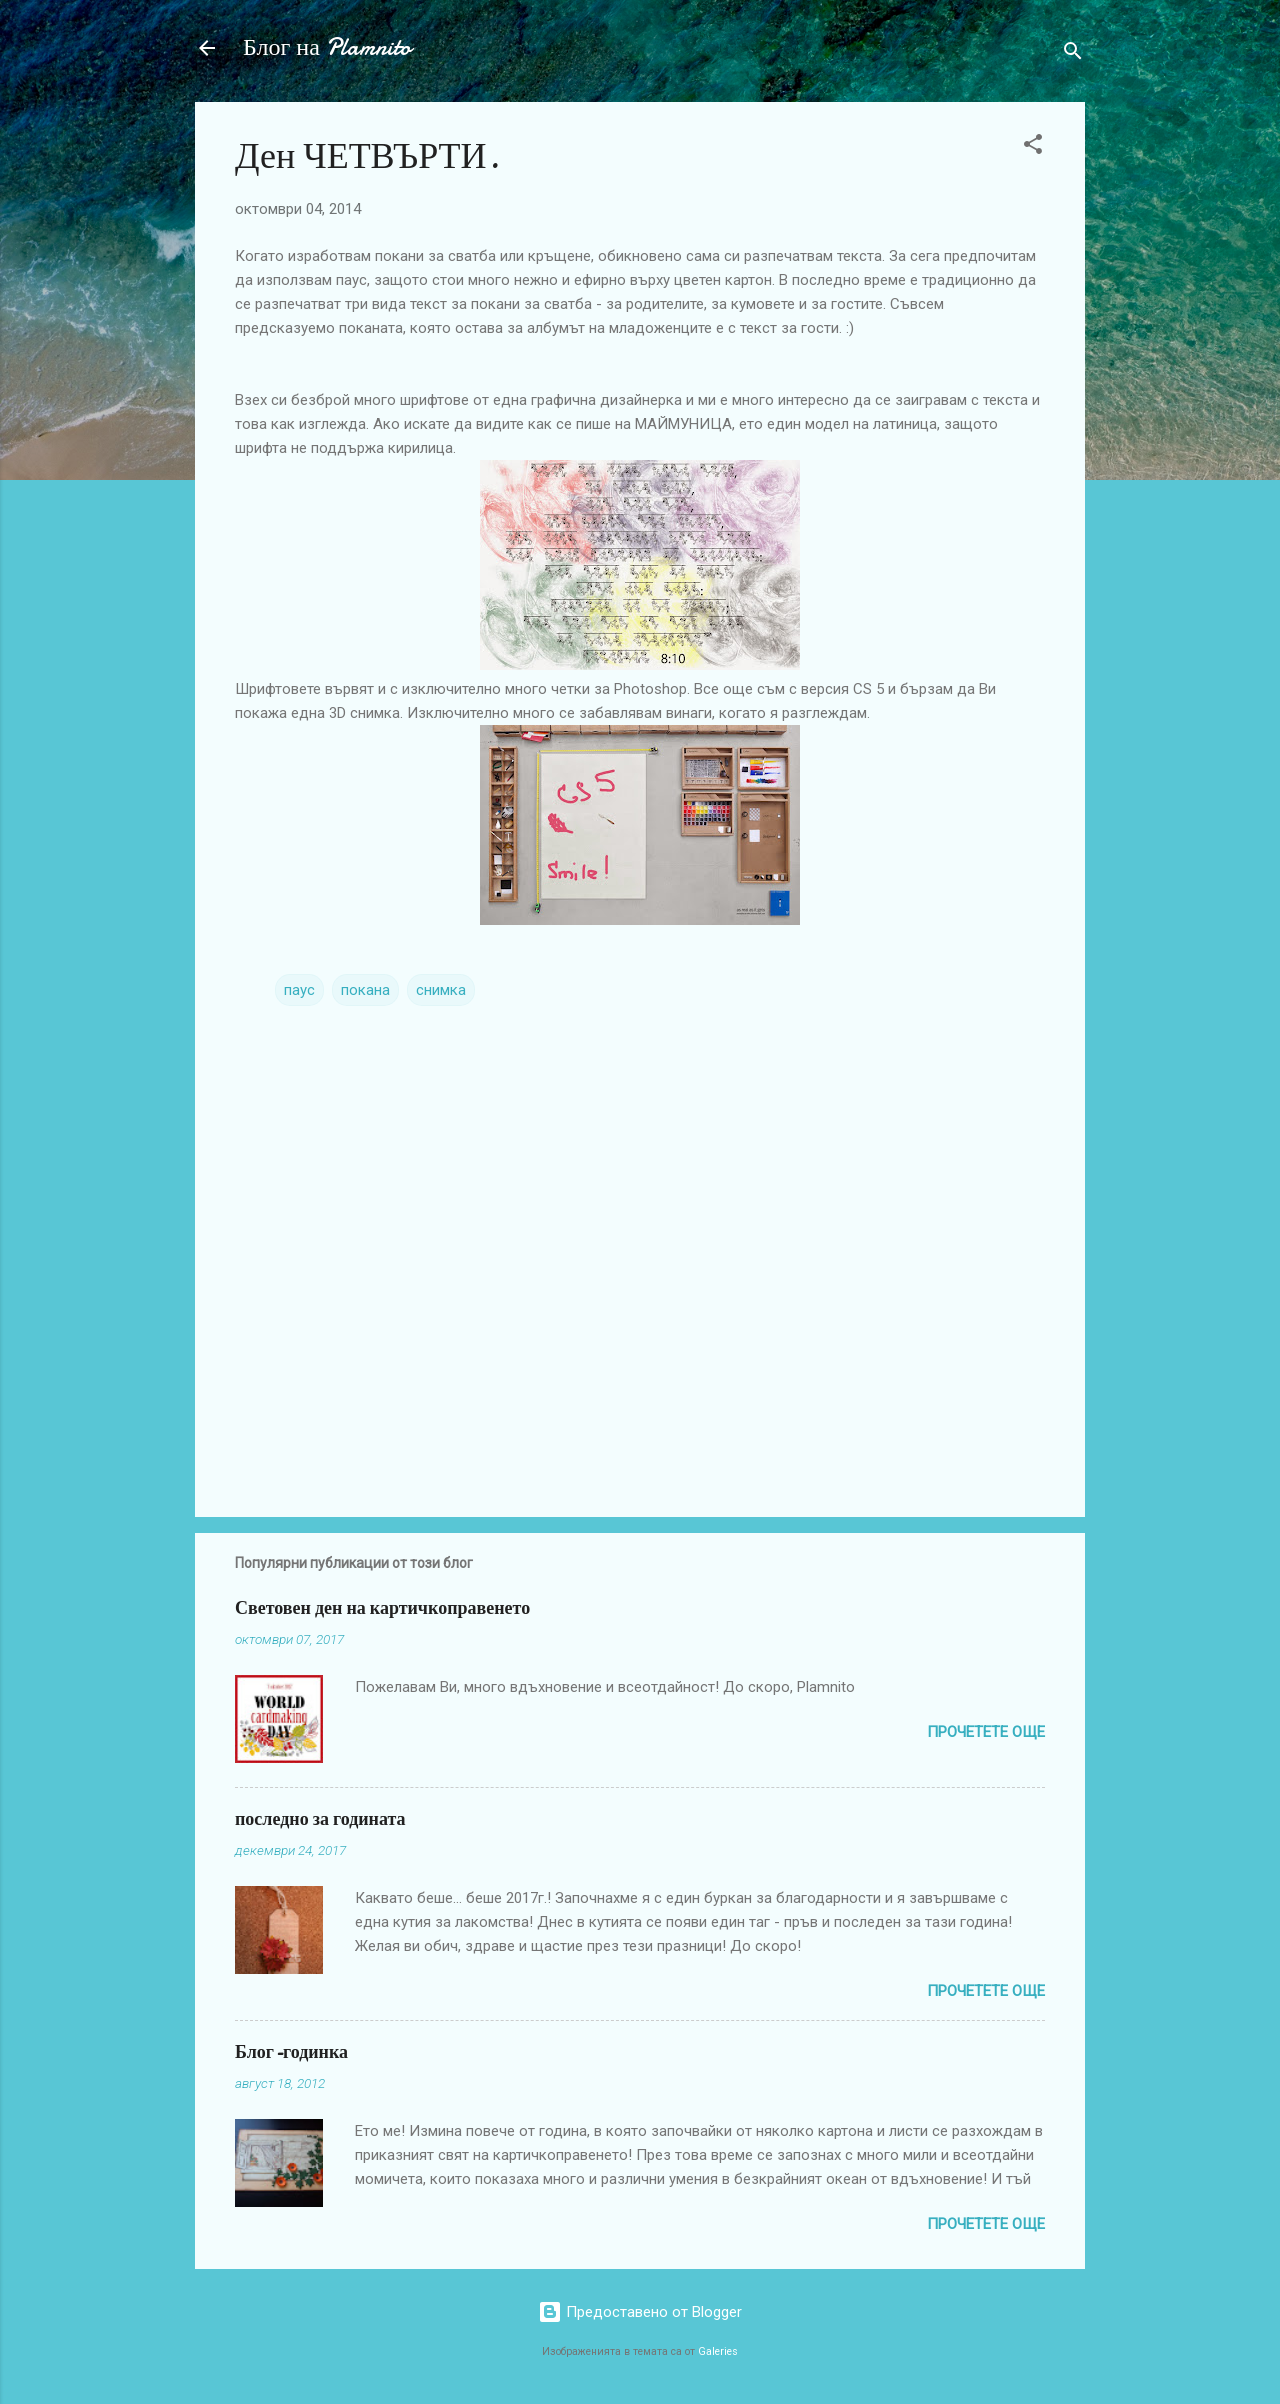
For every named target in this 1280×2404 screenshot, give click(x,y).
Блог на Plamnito (327, 47)
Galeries (718, 2351)
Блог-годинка (291, 2052)
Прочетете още (986, 1732)
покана (365, 990)
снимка (441, 990)
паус (299, 990)
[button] (1033, 147)
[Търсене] (1073, 54)
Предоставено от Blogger (640, 2312)
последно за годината (320, 1819)
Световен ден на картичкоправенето (382, 1608)
